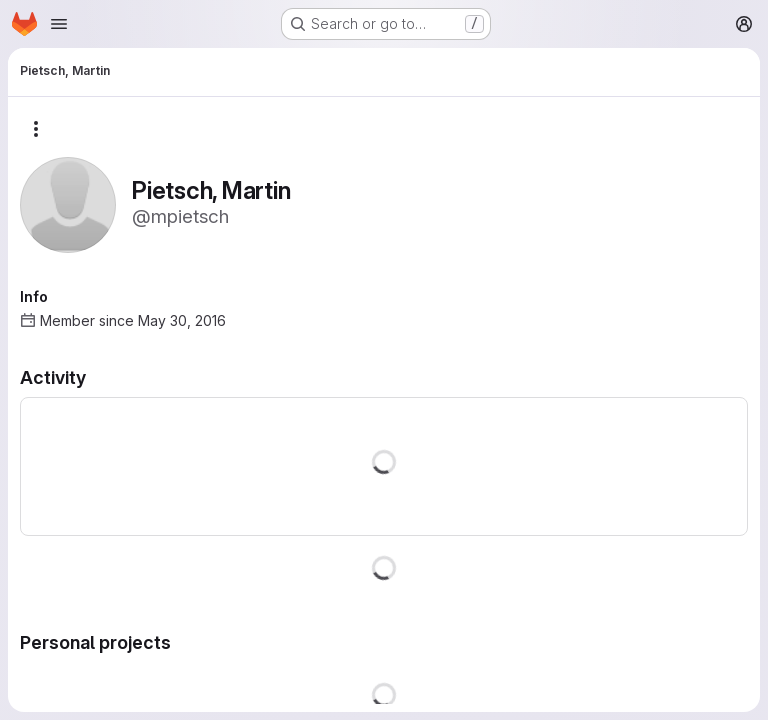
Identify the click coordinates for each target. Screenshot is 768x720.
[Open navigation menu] (59, 24)
